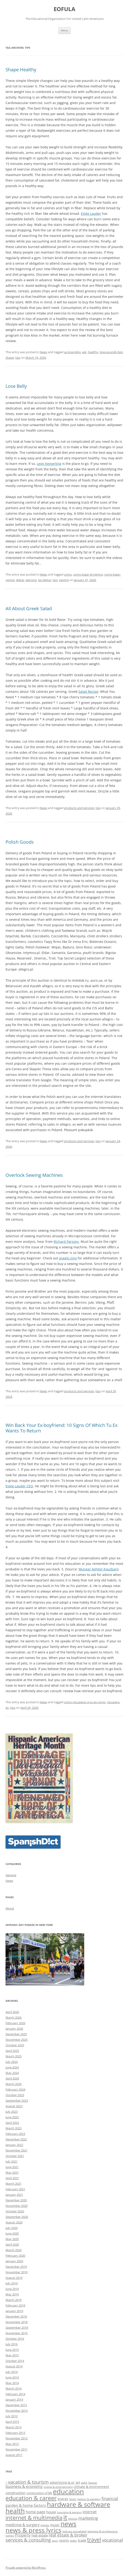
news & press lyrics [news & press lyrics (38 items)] (33, 2530)
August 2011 (14, 2455)
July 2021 (12, 2161)
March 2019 (14, 2300)
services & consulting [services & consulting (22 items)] (28, 2540)
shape (10, 358)
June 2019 (12, 2289)
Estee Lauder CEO (19, 1486)
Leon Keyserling (49, 463)
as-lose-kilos (72, 352)
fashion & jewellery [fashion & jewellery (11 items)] (89, 2499)
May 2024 (12, 2073)
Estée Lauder (91, 213)
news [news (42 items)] (68, 2523)
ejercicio (31, 580)
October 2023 (15, 2095)
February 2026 (15, 2023)
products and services (79, 808)
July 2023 (12, 2112)
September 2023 (17, 2100)
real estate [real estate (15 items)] (39, 2535)
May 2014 (12, 2383)
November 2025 (17, 2040)
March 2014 (14, 2388)
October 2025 (15, 2045)
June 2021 (12, 2167)
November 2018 (17, 2322)
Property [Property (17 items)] (23, 2535)
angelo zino (68, 1258)
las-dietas (44, 580)
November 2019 (17, 2272)
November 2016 (17, 2333)
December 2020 (16, 2200)
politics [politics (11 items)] (10, 2535)
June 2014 (12, 2377)
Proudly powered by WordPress (26, 2568)
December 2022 (16, 2139)
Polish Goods (20, 842)
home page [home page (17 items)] (35, 2511)
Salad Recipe (88, 691)
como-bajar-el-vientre (88, 574)
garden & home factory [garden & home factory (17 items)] (26, 2505)
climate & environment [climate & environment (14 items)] (91, 2486)
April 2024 (12, 2078)
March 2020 (14, 2250)
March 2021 (14, 2184)
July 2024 (12, 2062)
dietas (20, 580)
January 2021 (14, 2195)
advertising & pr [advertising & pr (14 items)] (62, 2482)
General (11, 1875)
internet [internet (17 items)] (90, 2511)
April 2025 (12, 2051)
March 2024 (14, 2084)
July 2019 (12, 2283)
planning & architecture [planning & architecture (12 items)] (102, 2531)
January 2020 (14, 2261)
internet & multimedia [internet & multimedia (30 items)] (34, 2517)
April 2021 (12, 2178)
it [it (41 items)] (65, 2517)
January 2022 (14, 2145)
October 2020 (15, 2211)
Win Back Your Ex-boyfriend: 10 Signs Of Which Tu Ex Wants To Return (61, 1428)
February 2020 (15, 2255)
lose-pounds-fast (111, 352)
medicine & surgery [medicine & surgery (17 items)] (23, 2524)
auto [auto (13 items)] (84, 2482)
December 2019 (16, 2267)
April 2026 (12, 2012)
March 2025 (14, 2056)
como (68, 574)
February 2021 (15, 2189)
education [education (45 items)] (68, 2491)
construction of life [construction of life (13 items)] (39, 2493)
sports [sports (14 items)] (64, 2540)
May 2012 (12, 2444)
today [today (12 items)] (73, 2540)
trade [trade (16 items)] (82, 2540)
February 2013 (15, 2433)
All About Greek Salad (29, 608)
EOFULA (64, 9)
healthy (93, 352)
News (43, 352)
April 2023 (12, 2123)
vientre (64, 580)
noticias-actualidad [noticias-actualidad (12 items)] (74, 2531)
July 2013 (12, 2416)
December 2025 (16, 2034)
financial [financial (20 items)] (109, 2498)
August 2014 (14, 2366)
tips (17, 358)
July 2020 (12, 2228)
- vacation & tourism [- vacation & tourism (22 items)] (27, 2482)
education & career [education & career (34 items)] (31, 2498)
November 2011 (17, 2449)
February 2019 (15, 2305)
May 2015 (12, 2355)
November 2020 (17, 2206)
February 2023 (15, 2134)
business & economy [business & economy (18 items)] (24, 2486)
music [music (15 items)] (55, 2524)
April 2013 (12, 2422)
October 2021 (15, 2156)
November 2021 (17, 2150)
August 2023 (14, 2106)
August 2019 (14, 2278)
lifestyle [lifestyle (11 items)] (72, 2518)
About (10, 1908)
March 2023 (14, 2128)
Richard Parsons (66, 1241)
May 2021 (12, 2172)
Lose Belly (16, 386)
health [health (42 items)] (15, 2510)
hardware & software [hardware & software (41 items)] (78, 2504)
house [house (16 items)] (51, 2511)
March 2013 (14, 2427)
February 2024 (15, 2089)
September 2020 (17, 2217)
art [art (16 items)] (78, 2482)
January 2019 (14, 2311)
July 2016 (12, 2344)
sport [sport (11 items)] (55, 2540)
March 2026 (14, 2017)
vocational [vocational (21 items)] (112, 2540)
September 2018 (17, 2327)
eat (84, 352)
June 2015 (12, 2350)
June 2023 (12, 2117)
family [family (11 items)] (73, 2499)
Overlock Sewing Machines (34, 1175)
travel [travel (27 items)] (94, 2539)
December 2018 (16, 2316)
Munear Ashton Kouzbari (98, 1569)
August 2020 (14, 2222)
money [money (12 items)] (44, 2525)
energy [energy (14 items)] (63, 2499)
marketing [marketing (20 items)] (88, 2518)
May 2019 (12, 2294)
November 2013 (17, 2411)
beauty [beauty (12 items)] (92, 2482)
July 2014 (12, 2372)
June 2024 (12, 2067)
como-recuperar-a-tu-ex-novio (85, 1702)
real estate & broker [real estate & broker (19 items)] (68, 2535)
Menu (64, 30)
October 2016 (15, 2339)
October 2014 (15, 2361)
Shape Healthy (21, 69)
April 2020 (12, 2244)
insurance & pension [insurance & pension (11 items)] (69, 2512)
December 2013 (16, 2405)
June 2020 (12, 2233)
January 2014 (14, 2399)
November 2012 (17, 2438)
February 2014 (15, 2394)
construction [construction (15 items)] (15, 2492)
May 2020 (12, 2239)
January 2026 (14, 2028)
